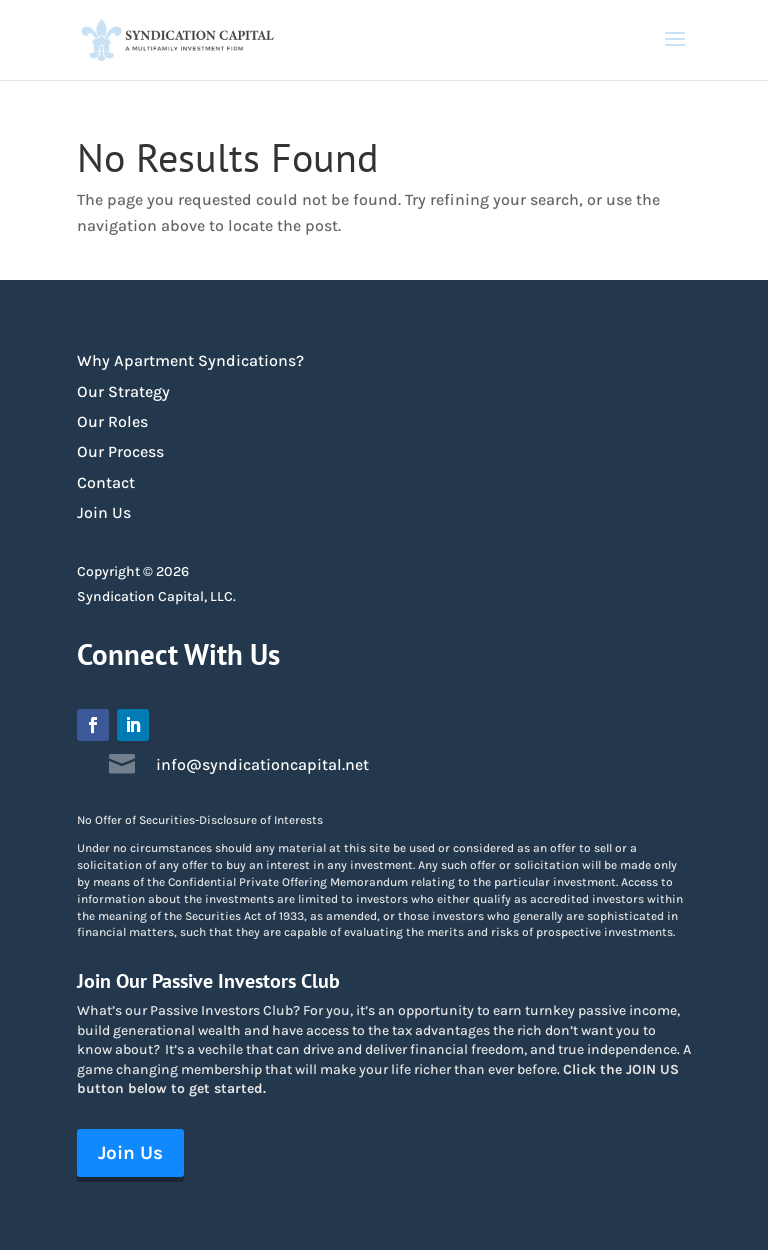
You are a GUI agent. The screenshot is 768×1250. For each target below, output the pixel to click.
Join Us (104, 512)
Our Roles (112, 421)
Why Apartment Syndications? (190, 360)
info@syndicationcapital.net (262, 764)
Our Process (120, 451)
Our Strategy (123, 391)
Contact (106, 482)
